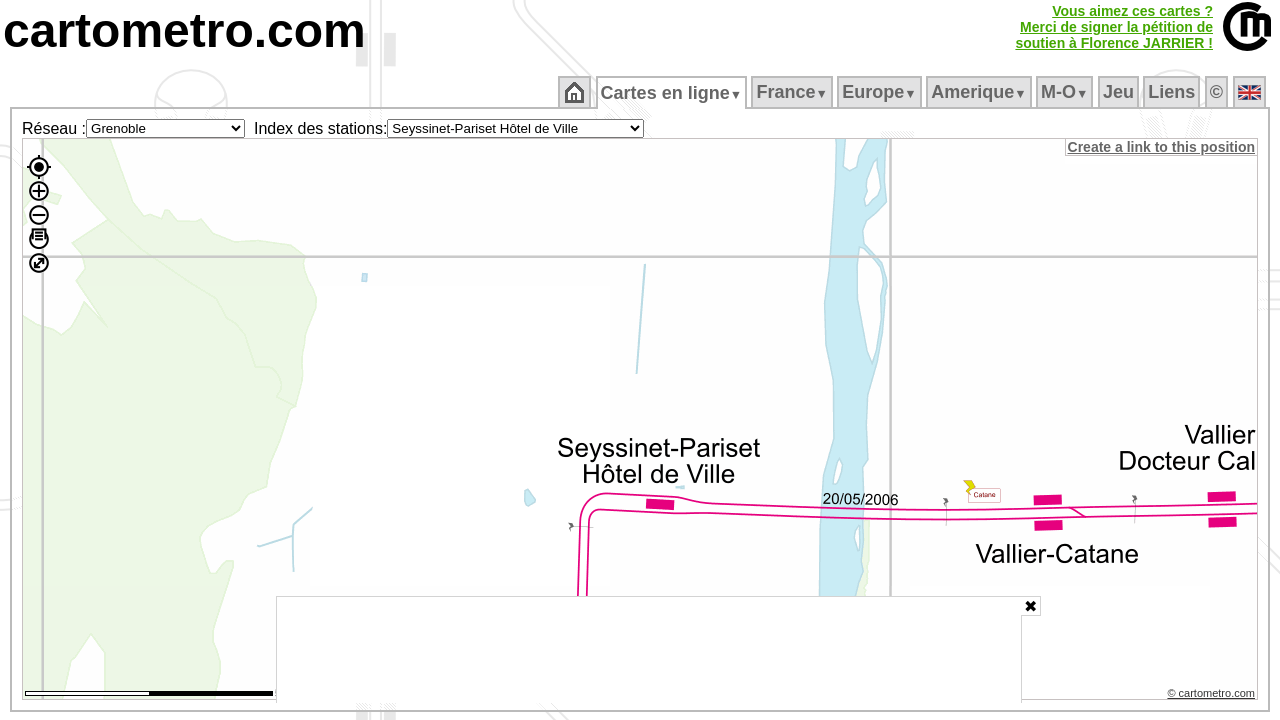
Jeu (1119, 92)
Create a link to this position (1162, 147)
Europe (881, 92)
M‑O (1066, 92)
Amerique (980, 92)
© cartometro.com (1213, 696)
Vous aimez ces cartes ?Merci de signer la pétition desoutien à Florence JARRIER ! (1114, 27)
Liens (1173, 92)
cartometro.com (184, 30)
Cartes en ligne (672, 93)
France (793, 92)
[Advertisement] (649, 650)
